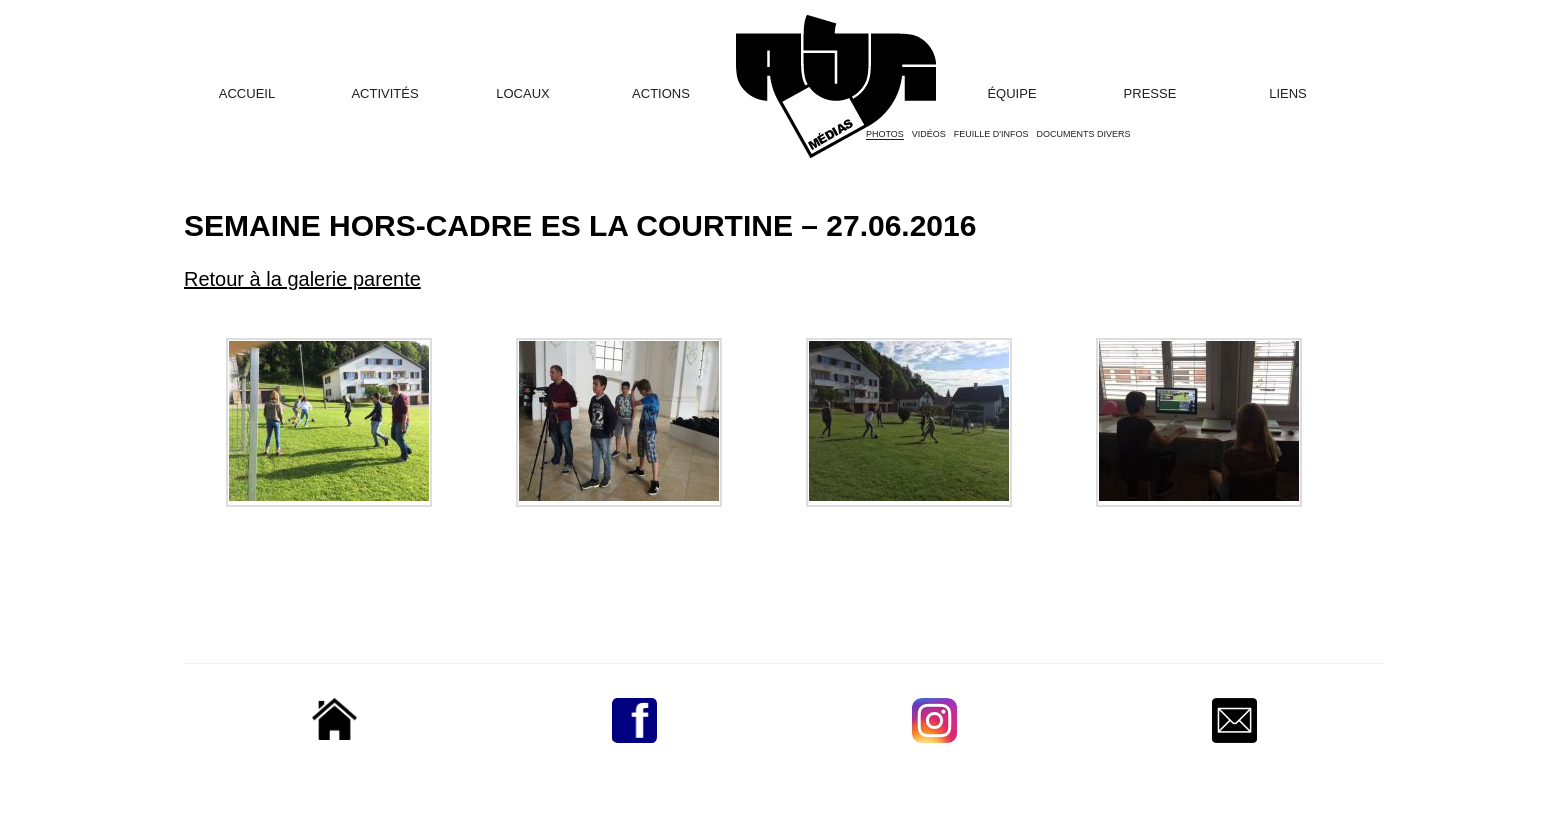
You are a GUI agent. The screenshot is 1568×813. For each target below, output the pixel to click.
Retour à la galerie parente (302, 279)
